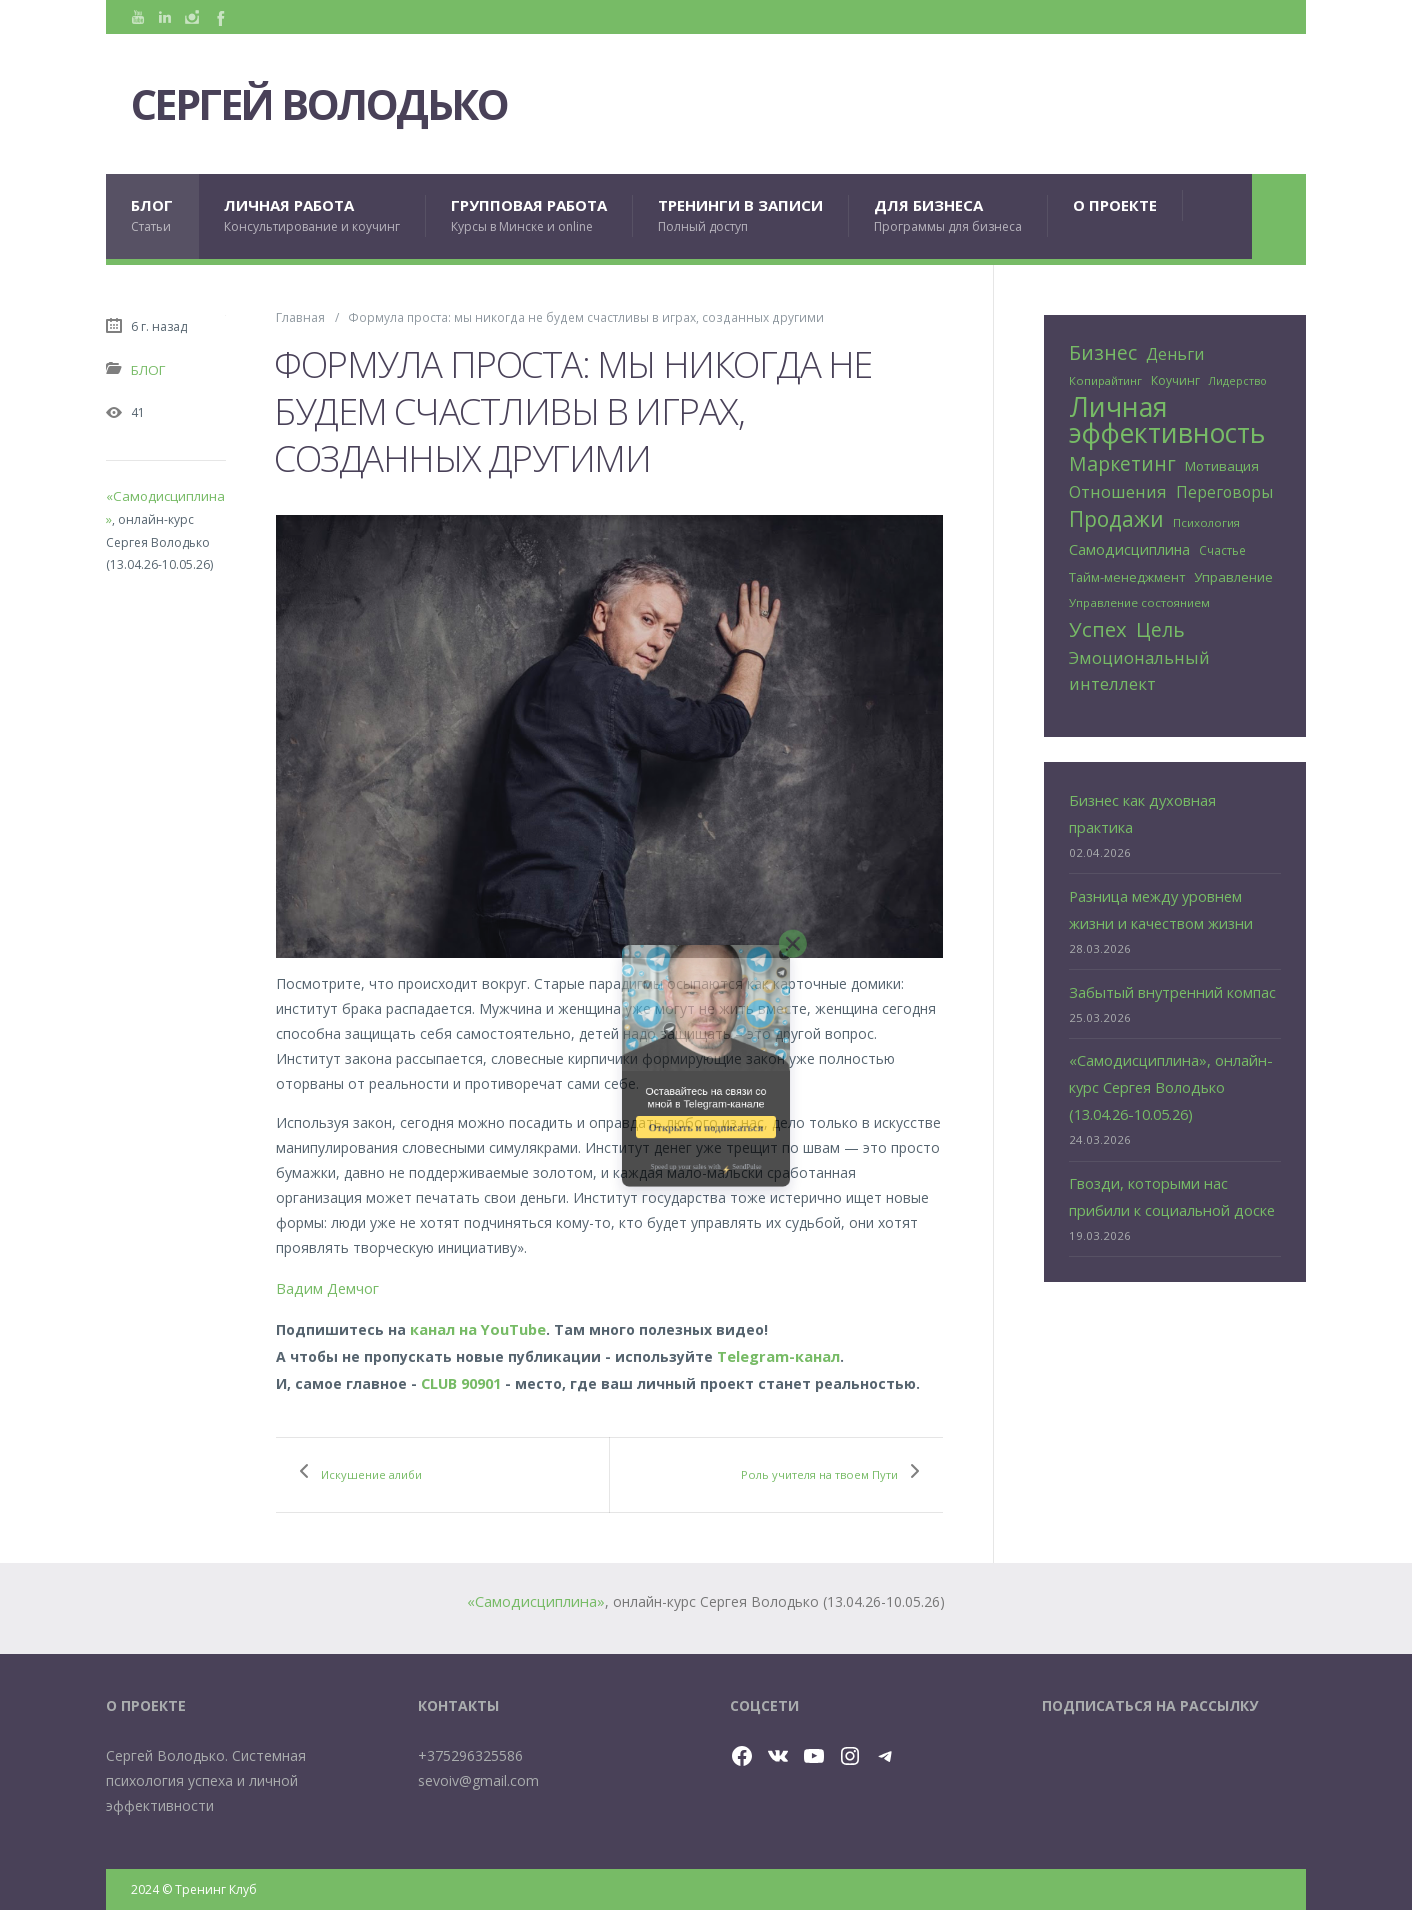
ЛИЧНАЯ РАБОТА (312, 215)
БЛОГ (152, 215)
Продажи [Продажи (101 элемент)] (1116, 515)
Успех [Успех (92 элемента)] (1098, 620)
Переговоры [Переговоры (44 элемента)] (1224, 489)
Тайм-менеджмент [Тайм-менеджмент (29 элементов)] (1127, 569)
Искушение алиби (395, 1464)
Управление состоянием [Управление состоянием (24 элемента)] (1139, 594)
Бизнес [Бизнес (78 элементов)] (1103, 352)
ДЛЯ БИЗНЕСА (948, 215)
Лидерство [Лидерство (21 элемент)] (1238, 381)
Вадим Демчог (325, 1285)
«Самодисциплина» (165, 493)
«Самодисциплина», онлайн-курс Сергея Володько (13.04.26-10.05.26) (1164, 1038)
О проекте (1115, 205)
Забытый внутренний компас (1167, 946)
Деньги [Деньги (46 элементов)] (1175, 354)
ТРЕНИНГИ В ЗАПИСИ (740, 215)
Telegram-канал (778, 1349)
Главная (300, 317)
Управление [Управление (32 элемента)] (1233, 569)
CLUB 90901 (461, 1374)
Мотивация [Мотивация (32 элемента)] (1222, 464)
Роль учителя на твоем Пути (802, 1477)
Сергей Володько (355, 104)
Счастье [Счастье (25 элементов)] (1222, 544)
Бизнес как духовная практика (1172, 787)
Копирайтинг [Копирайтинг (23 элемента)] (1105, 380)
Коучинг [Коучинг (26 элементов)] (1175, 380)
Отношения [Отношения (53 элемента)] (1118, 488)
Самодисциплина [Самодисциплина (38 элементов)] (1129, 543)
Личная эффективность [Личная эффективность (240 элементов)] (1167, 419)
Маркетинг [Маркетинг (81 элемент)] (1122, 461)
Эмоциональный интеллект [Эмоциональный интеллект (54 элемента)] (1139, 660)
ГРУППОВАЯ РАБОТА (529, 215)
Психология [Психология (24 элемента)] (1206, 518)
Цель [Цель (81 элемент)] (1160, 620)
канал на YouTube (477, 1324)
